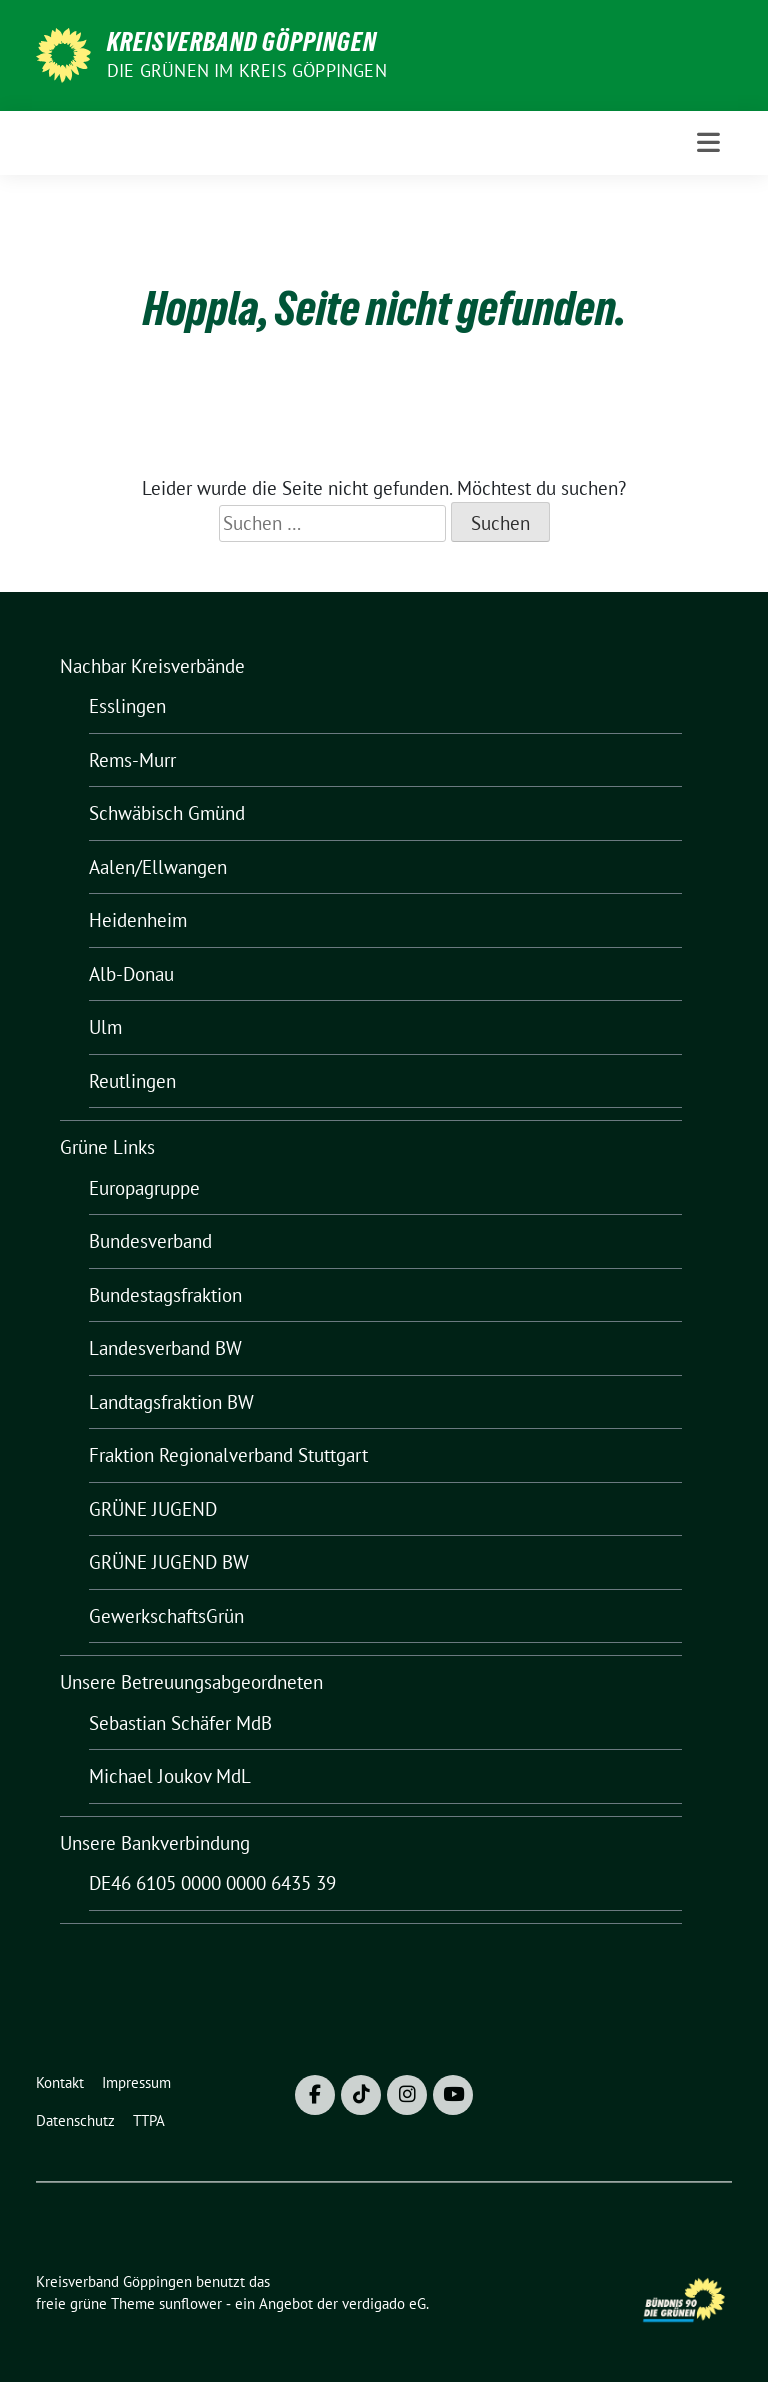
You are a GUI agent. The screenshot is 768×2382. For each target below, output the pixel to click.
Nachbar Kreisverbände (152, 666)
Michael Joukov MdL (170, 1776)
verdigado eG (384, 2303)
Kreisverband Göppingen (242, 42)
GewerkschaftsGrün (166, 1616)
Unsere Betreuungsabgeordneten (191, 1682)
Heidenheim (138, 920)
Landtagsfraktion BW (171, 1402)
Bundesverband (150, 1241)
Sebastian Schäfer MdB (180, 1723)
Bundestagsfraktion (165, 1295)
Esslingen (127, 706)
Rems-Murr (132, 760)
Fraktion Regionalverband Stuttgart (228, 1455)
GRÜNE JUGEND (153, 1509)
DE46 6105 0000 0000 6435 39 (212, 1883)
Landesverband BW (165, 1348)
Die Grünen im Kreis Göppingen (247, 70)
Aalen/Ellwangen (158, 867)
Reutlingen (132, 1081)
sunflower (190, 2303)
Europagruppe (144, 1188)
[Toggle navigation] (708, 142)
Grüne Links (107, 1147)
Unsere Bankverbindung (155, 1843)
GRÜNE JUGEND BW (169, 1562)
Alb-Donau (131, 974)
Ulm (105, 1027)
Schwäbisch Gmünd (167, 813)
